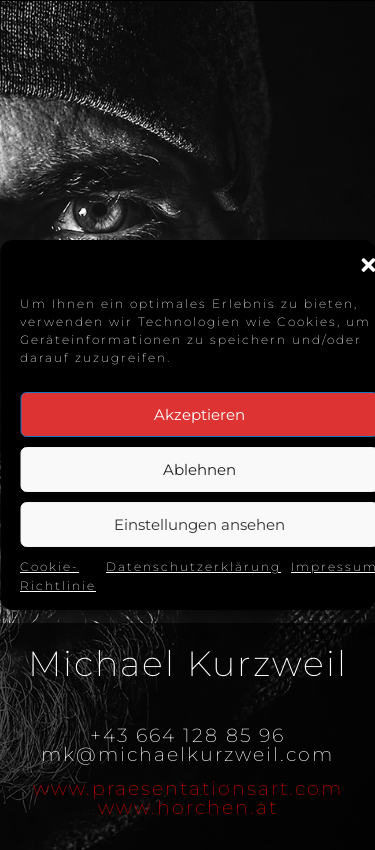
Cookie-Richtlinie (58, 576)
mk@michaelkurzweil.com (187, 754)
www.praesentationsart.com (188, 788)
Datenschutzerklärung (193, 566)
